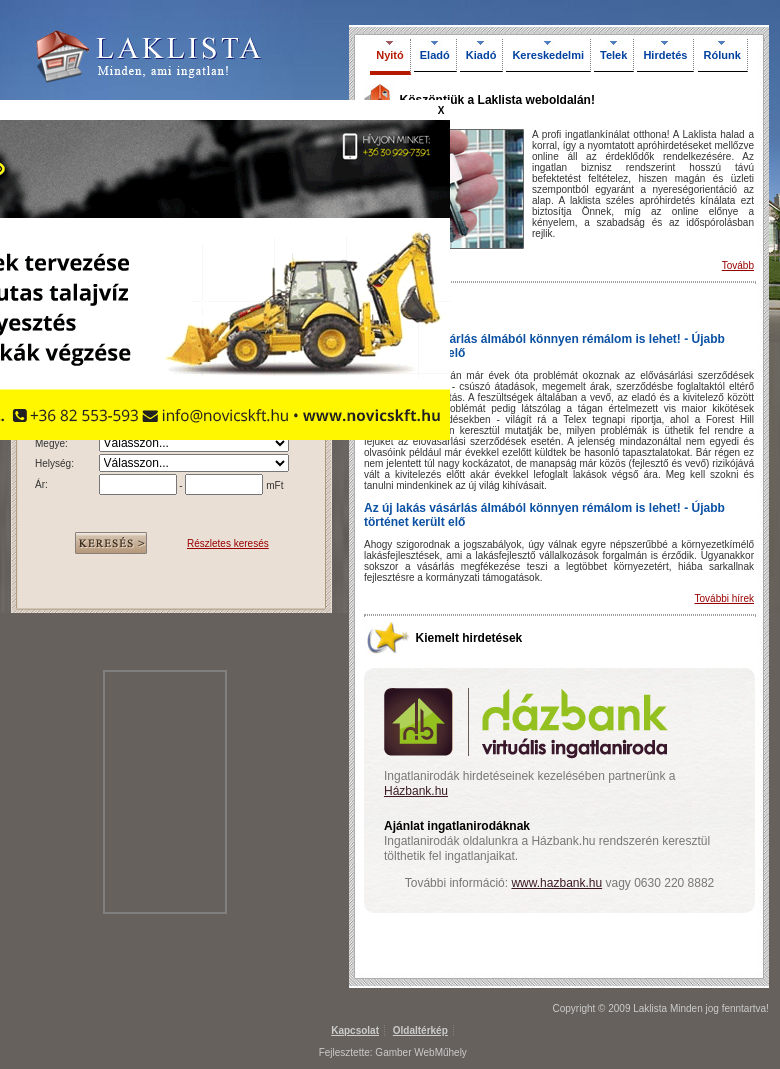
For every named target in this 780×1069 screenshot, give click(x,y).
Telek (613, 55)
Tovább (738, 265)
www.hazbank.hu (556, 883)
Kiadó (481, 55)
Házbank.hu (416, 791)
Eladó (435, 55)
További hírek (724, 598)
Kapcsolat (355, 1030)
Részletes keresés (228, 543)
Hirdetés (665, 55)
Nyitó (390, 55)
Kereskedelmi (548, 55)
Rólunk (722, 55)
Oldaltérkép (420, 1030)
